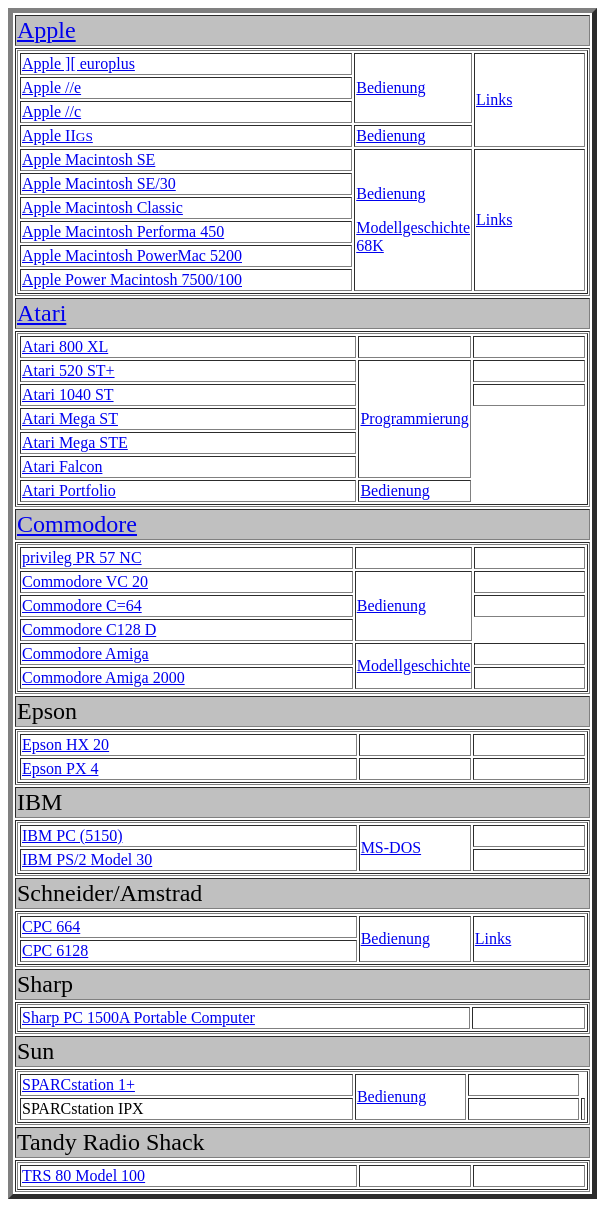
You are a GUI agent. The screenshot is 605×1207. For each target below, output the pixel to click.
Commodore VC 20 (85, 581)
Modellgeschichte (414, 665)
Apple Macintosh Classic (102, 207)
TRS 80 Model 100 (83, 1175)
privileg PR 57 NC (82, 557)
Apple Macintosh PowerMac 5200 (132, 255)
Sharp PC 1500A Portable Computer (138, 1017)
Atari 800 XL (65, 346)
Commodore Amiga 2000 (103, 677)
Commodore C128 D (89, 629)
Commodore (77, 524)
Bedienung (390, 87)
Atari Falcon (62, 466)
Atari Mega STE (75, 442)
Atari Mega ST (70, 418)
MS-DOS (391, 847)
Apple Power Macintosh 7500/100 (132, 279)
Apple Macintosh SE (88, 159)
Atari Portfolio (69, 490)
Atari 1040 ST (68, 394)
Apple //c (51, 111)
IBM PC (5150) (72, 835)
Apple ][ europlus (78, 63)
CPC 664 (51, 926)
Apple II (57, 135)
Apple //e (51, 87)
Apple (46, 30)
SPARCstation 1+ (78, 1084)
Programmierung (414, 418)
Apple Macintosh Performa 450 (123, 231)
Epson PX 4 (60, 768)
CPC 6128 (55, 950)
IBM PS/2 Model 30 (87, 859)
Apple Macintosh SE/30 (99, 183)
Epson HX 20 (65, 744)
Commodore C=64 (82, 605)
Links (494, 99)
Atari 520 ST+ (68, 370)
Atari (41, 313)
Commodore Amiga (85, 653)
